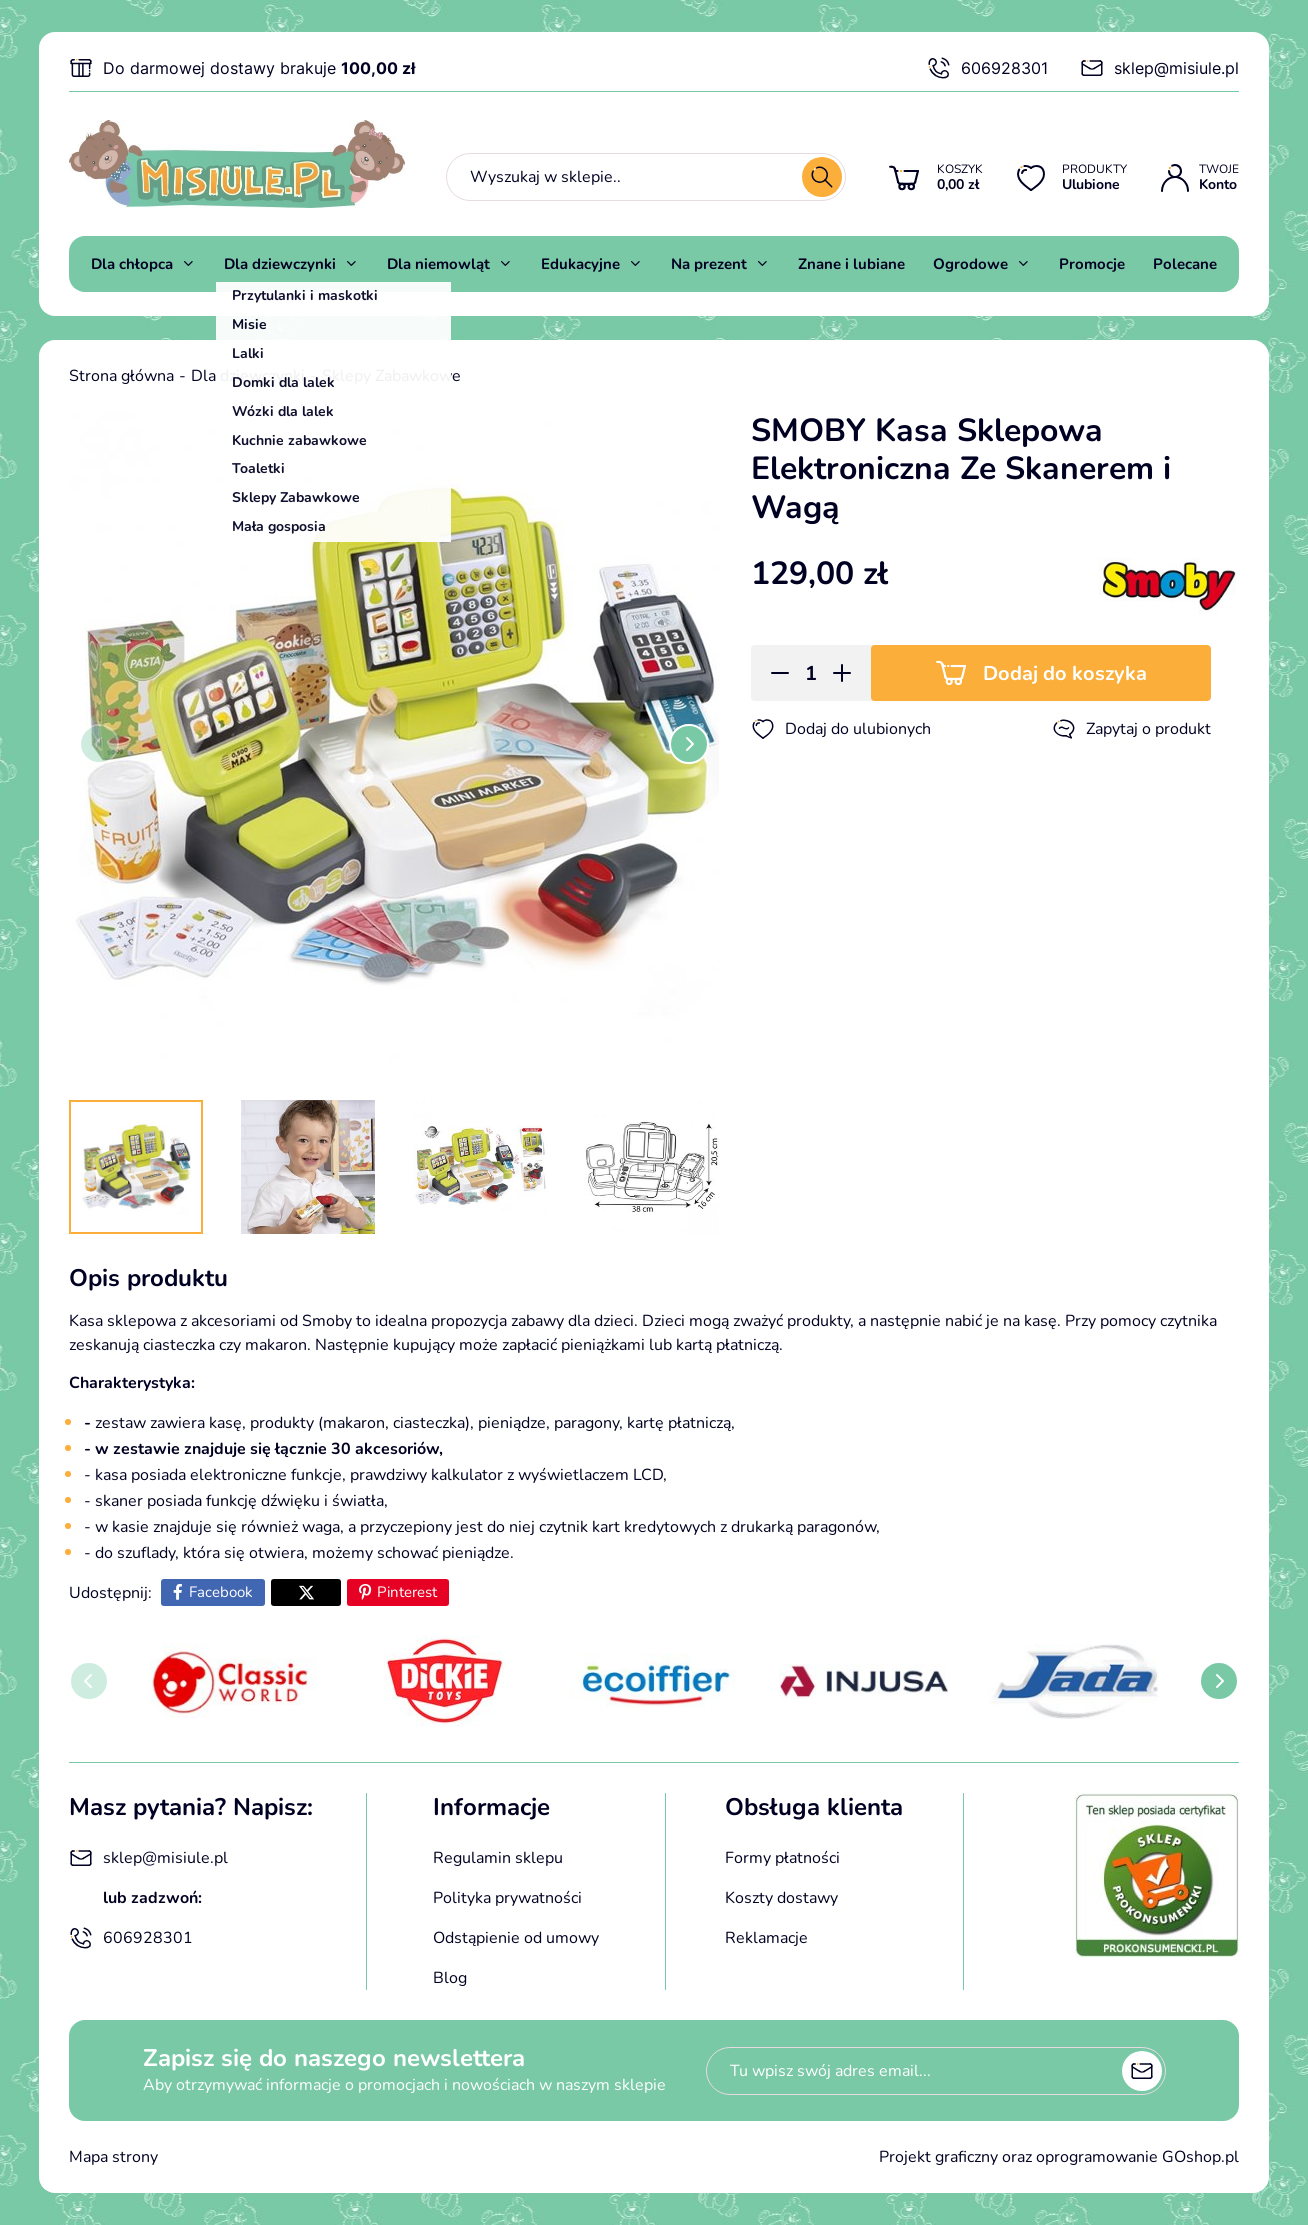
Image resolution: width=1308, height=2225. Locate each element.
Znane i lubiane (851, 264)
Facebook (221, 1592)
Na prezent (709, 264)
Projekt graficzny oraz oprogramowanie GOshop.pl (1059, 2157)
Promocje (1092, 264)
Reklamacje (766, 1938)
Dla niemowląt (438, 264)
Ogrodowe (970, 264)
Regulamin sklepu (498, 1858)
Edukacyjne (580, 264)
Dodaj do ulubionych (841, 729)
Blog (450, 1978)
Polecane (1185, 264)
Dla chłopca (132, 264)
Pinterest (407, 1592)
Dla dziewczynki (280, 264)
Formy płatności (782, 1858)
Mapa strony (113, 2157)
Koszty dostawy (781, 1898)
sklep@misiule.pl (1159, 68)
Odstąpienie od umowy (516, 1938)
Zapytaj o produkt (1131, 729)
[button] (773, 673)
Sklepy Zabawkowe (391, 376)
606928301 (987, 68)
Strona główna (121, 376)
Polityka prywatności (507, 1898)
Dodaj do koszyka (1065, 673)
